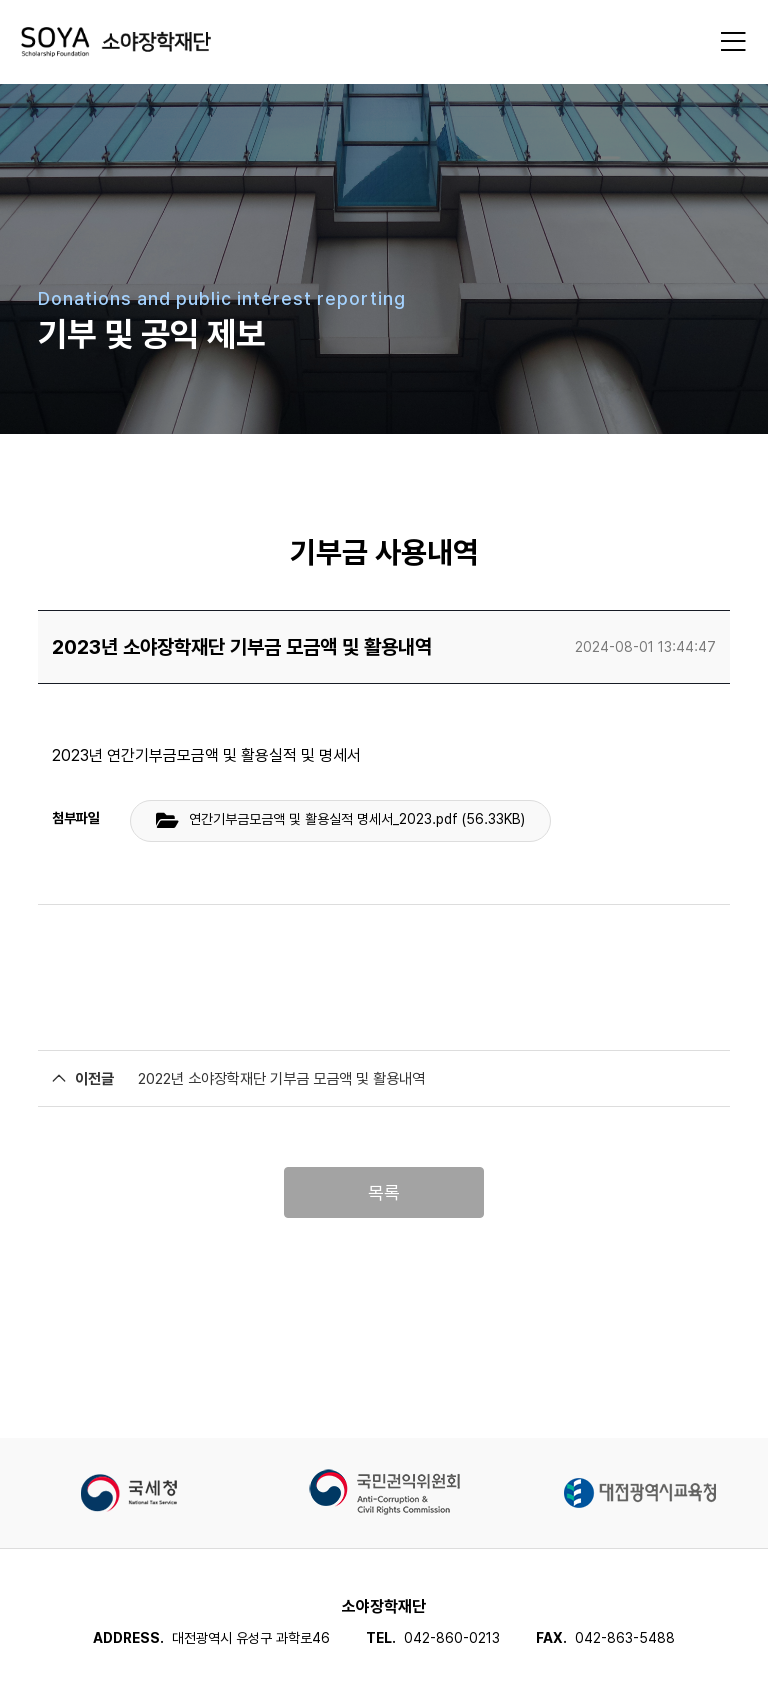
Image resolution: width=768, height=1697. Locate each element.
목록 (384, 1192)
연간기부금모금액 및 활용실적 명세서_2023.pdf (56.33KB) (357, 819)
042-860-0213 (452, 1638)
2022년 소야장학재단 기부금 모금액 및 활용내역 (281, 1079)
